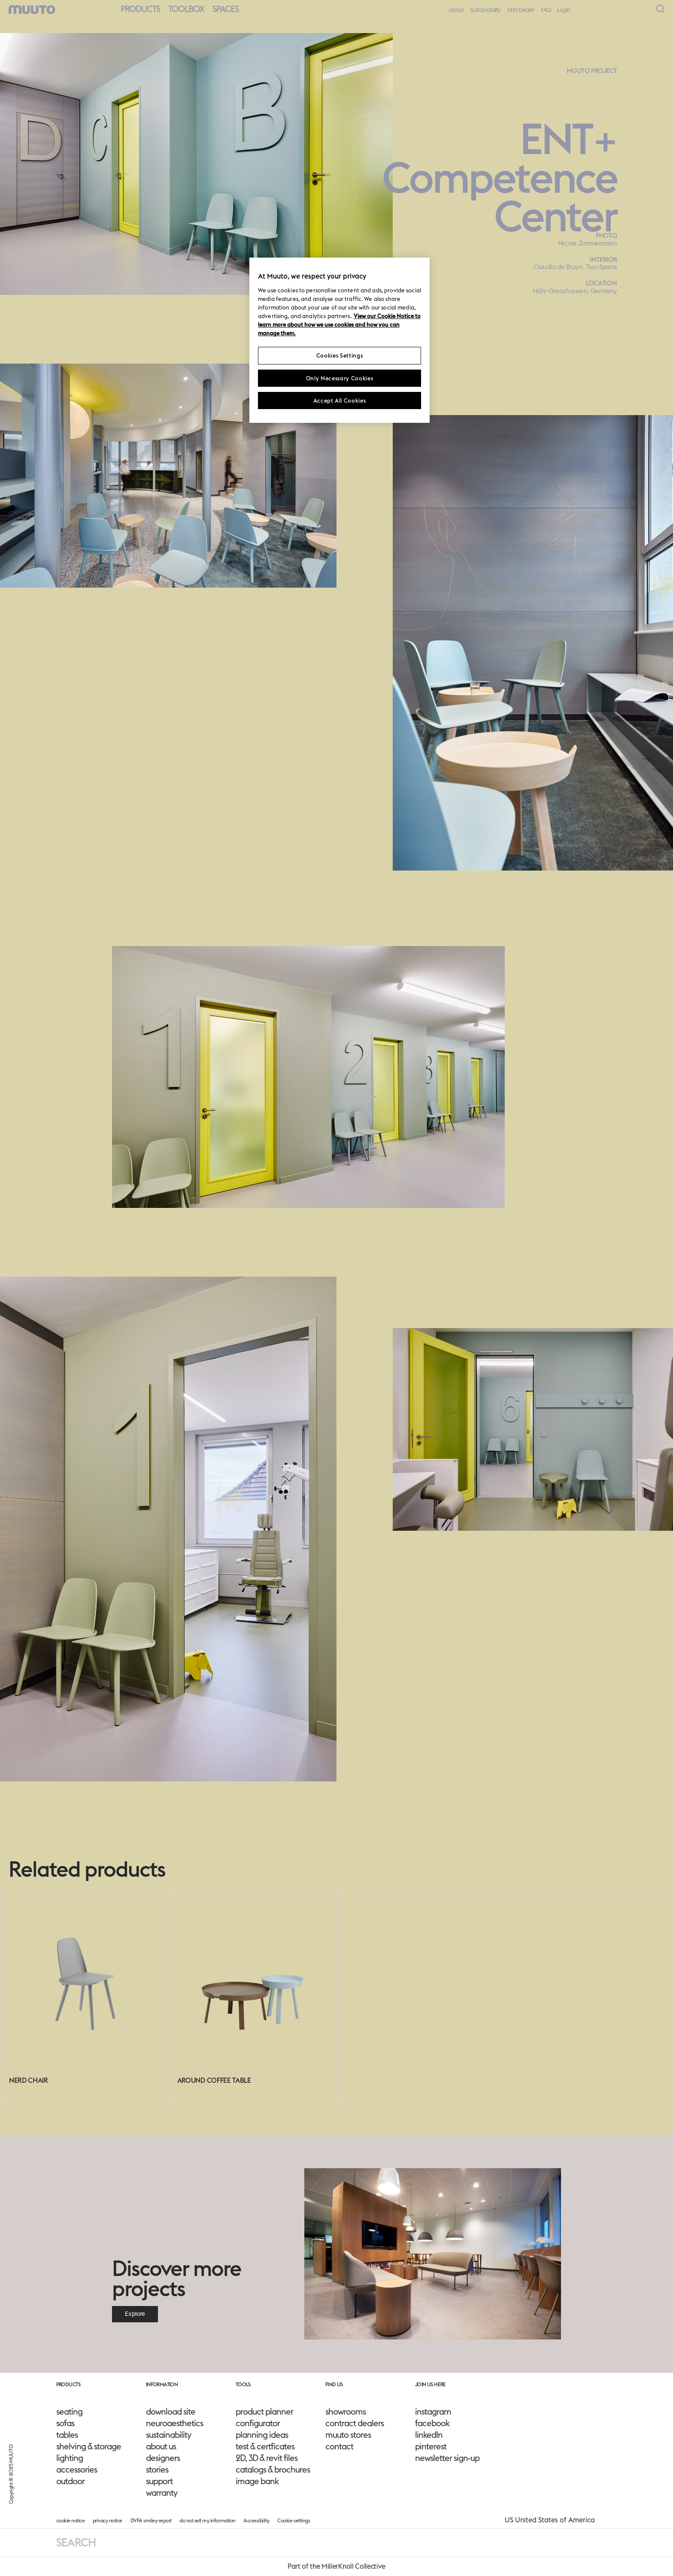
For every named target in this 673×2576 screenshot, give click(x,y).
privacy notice (107, 2520)
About (456, 10)
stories (157, 2469)
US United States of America (550, 2519)
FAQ (546, 10)
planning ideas (262, 2434)
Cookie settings (293, 2520)
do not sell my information (207, 2520)
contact (339, 2446)
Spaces (225, 8)
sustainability (168, 2434)
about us (161, 2446)
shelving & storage (88, 2446)
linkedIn (429, 2434)
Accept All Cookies (339, 400)
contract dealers (354, 2423)
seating (69, 2411)
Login (563, 10)
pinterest (430, 2446)
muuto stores (348, 2434)
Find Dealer (520, 10)
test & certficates (265, 2446)
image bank (257, 2481)
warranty (161, 2492)
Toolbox (186, 8)
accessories (76, 2469)
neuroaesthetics (174, 2423)
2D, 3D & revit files (266, 2458)
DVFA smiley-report (151, 2520)
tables (67, 2434)
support (159, 2481)
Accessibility (256, 2520)
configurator (258, 2423)
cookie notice (70, 2520)
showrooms (345, 2411)
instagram (433, 2411)
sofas (65, 2423)
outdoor (70, 2481)
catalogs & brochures (273, 2469)
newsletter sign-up (447, 2458)
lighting (69, 2458)
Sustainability (485, 10)
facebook (432, 2423)
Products (140, 8)
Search (76, 2542)
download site (170, 2411)
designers (163, 2458)
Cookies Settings (339, 355)
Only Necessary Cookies (339, 378)
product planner (264, 2411)
